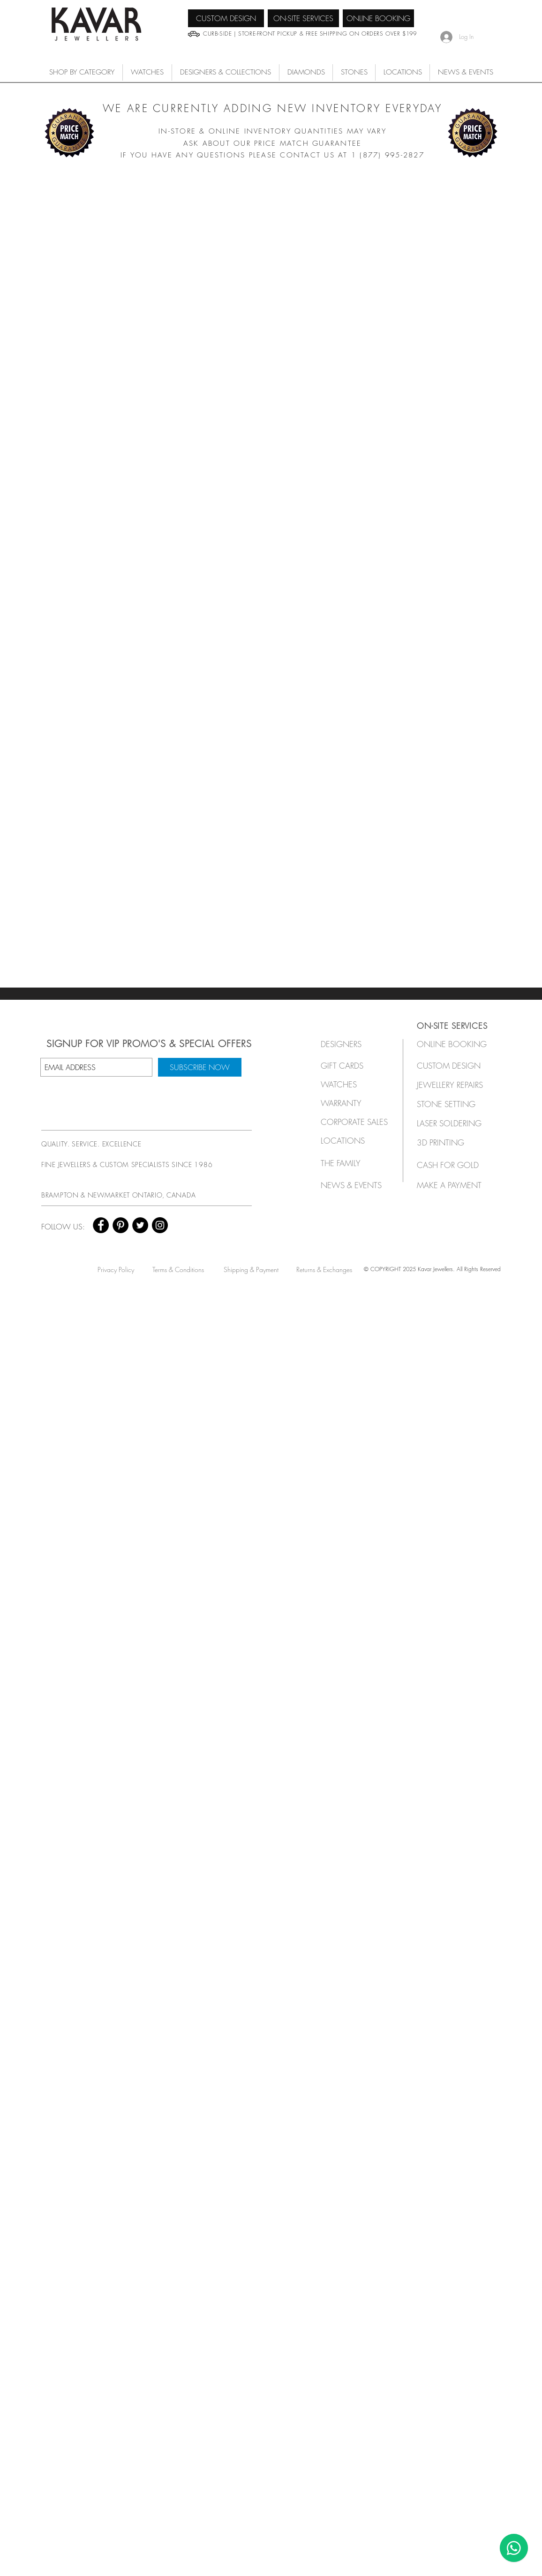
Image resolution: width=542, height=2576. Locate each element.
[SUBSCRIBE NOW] (199, 1067)
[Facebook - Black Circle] (101, 1225)
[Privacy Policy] (115, 1269)
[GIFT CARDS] (352, 1065)
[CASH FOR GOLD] (452, 1165)
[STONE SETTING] (452, 1104)
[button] (147, 72)
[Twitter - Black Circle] (140, 1225)
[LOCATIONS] (352, 1140)
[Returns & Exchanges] (324, 1269)
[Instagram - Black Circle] (160, 1225)
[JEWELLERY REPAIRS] (459, 1084)
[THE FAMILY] (352, 1163)
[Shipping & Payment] (251, 1269)
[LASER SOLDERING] (454, 1123)
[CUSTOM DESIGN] (226, 18)
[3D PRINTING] (452, 1142)
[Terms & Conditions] (177, 1269)
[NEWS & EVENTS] (354, 1185)
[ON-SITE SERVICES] (303, 18)
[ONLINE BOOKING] (378, 18)
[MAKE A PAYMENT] (452, 1185)
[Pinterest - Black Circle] (120, 1225)
